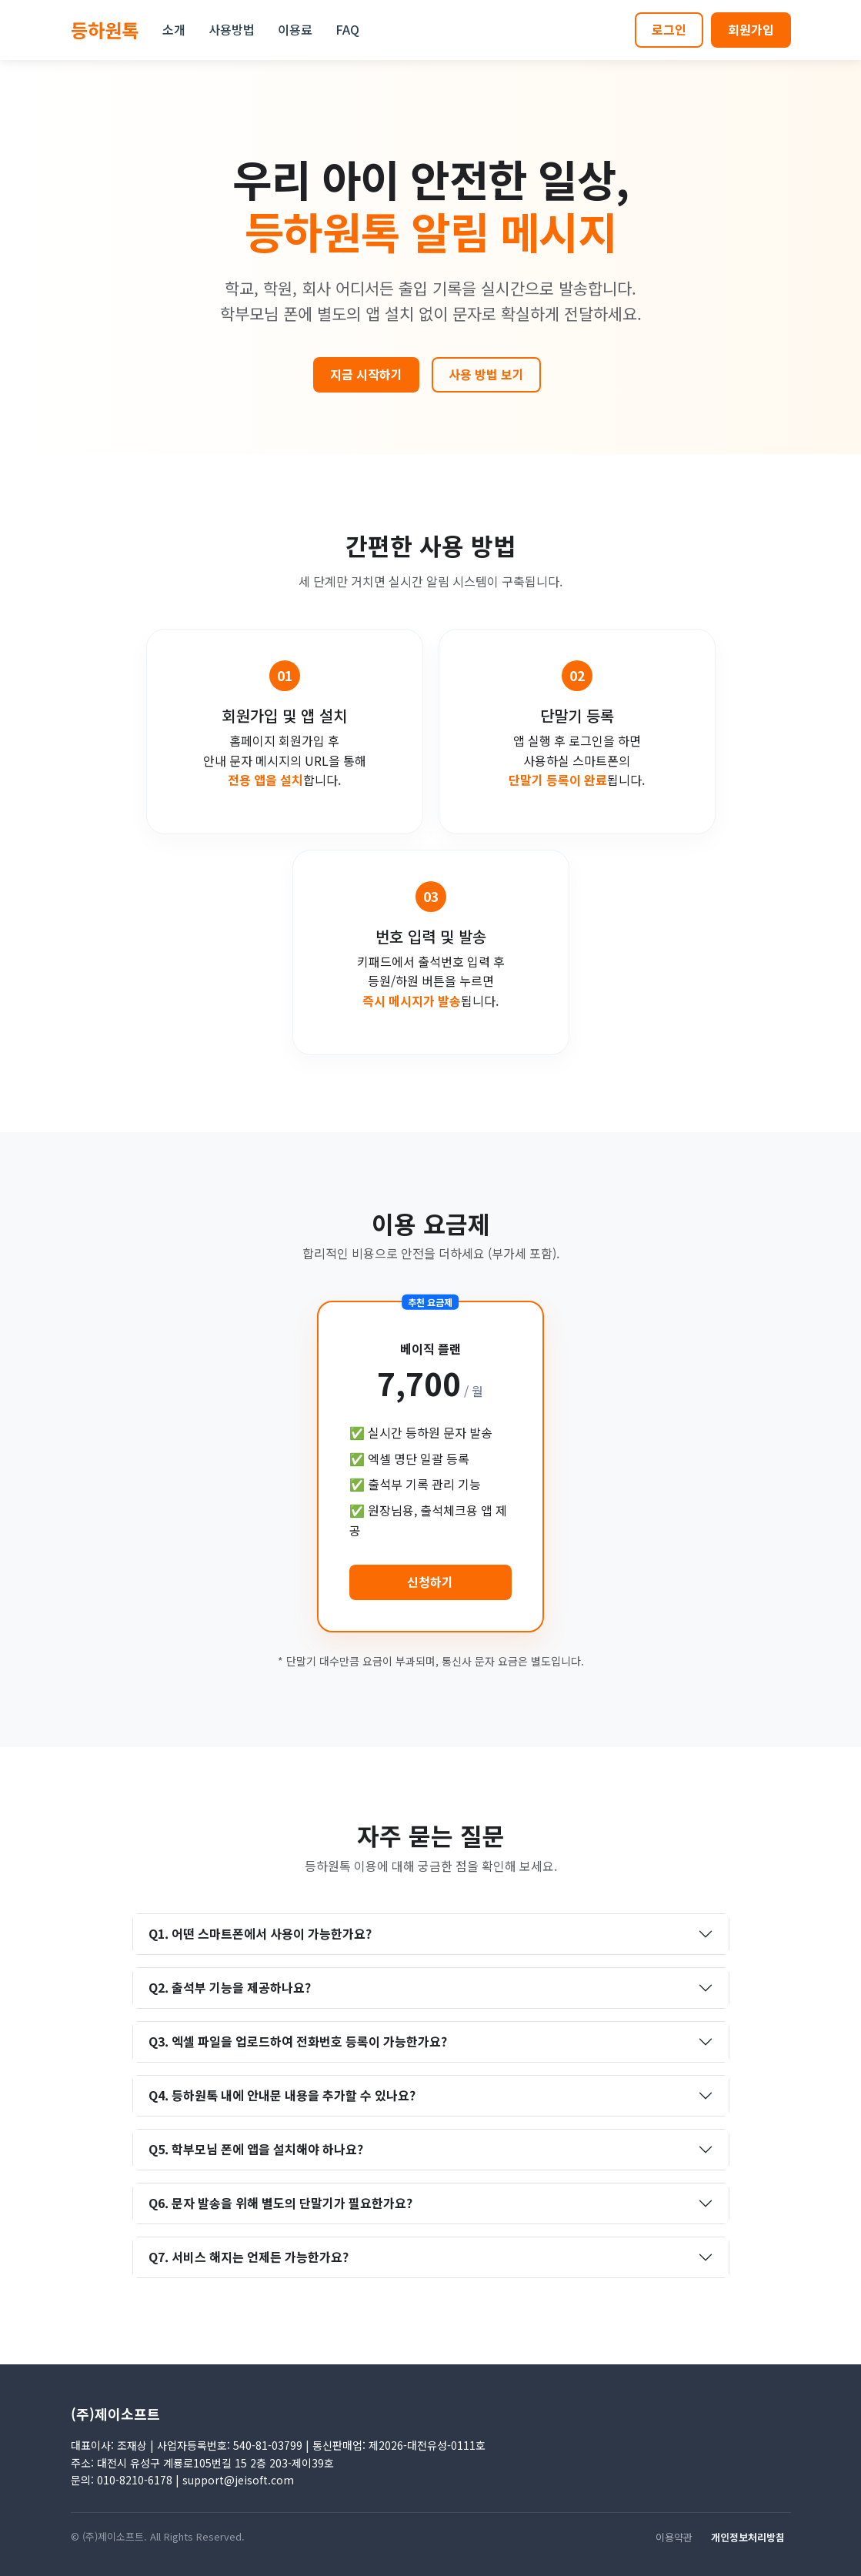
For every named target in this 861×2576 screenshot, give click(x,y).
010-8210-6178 (134, 2479)
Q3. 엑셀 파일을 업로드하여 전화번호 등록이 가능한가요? (298, 2041)
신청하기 (430, 1581)
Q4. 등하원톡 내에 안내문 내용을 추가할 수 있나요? (282, 2095)
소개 (173, 29)
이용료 (295, 29)
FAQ (347, 29)
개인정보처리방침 (754, 2537)
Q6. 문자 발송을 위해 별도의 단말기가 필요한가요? (280, 2202)
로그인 (669, 29)
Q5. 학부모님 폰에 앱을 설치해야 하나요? (256, 2149)
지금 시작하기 (366, 374)
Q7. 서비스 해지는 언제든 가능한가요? (249, 2256)
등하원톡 (104, 29)
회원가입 (751, 29)
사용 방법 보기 (486, 374)
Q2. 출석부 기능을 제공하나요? (230, 1987)
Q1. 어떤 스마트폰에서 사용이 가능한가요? (260, 1933)
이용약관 (680, 2537)
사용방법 (232, 29)
